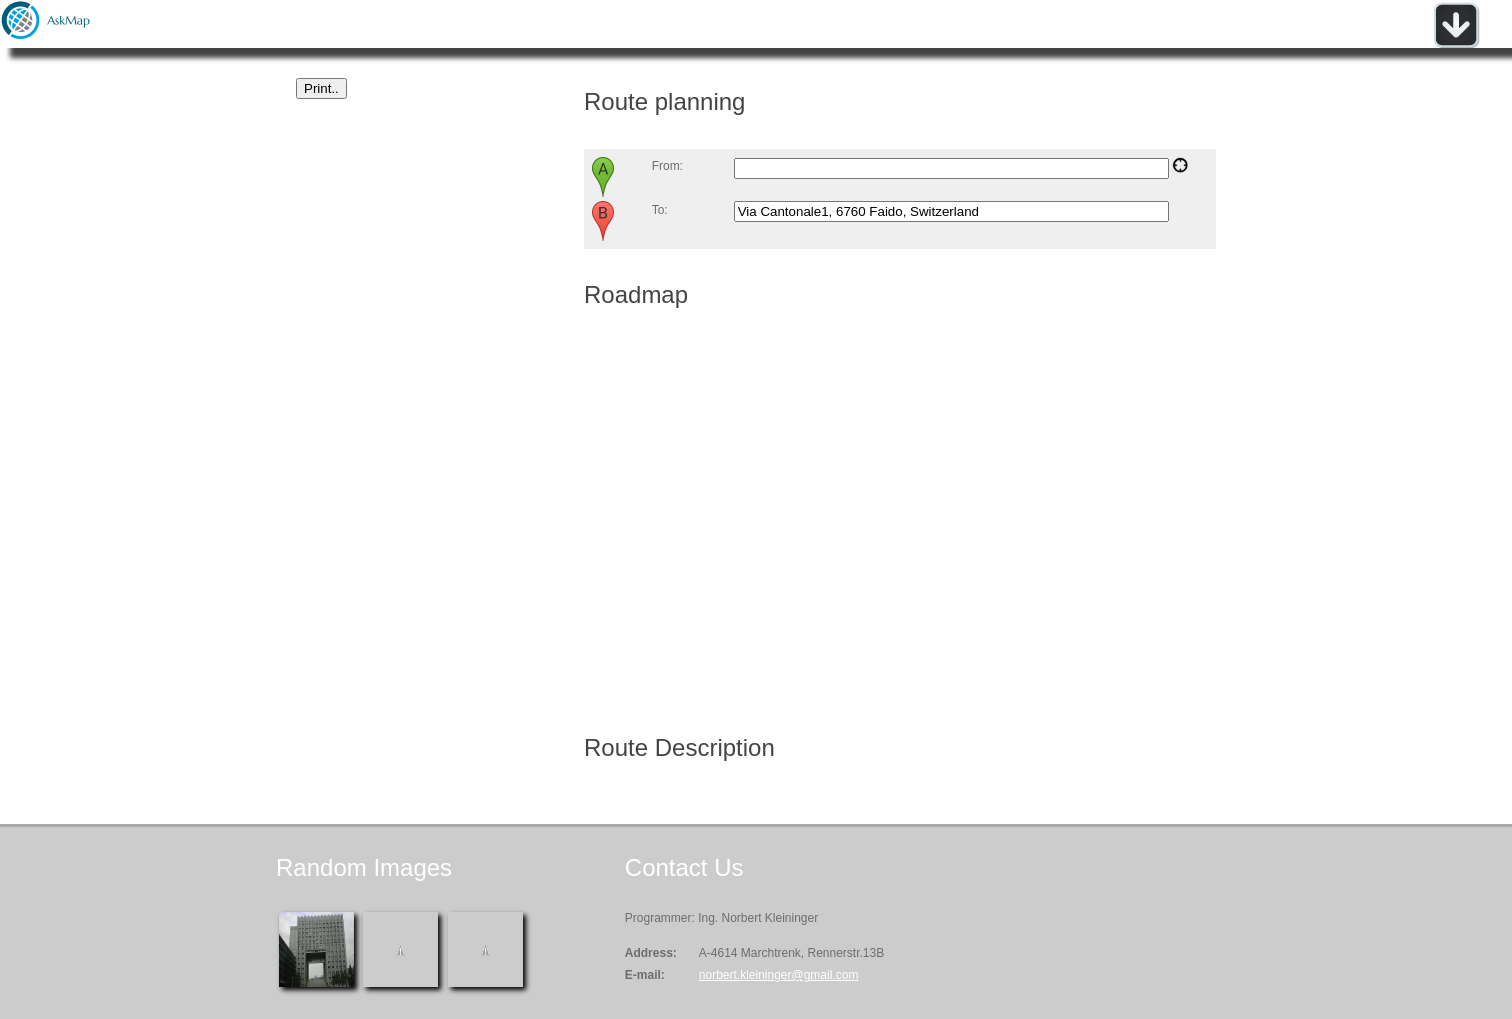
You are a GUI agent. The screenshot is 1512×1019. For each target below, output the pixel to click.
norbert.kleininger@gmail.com (779, 975)
